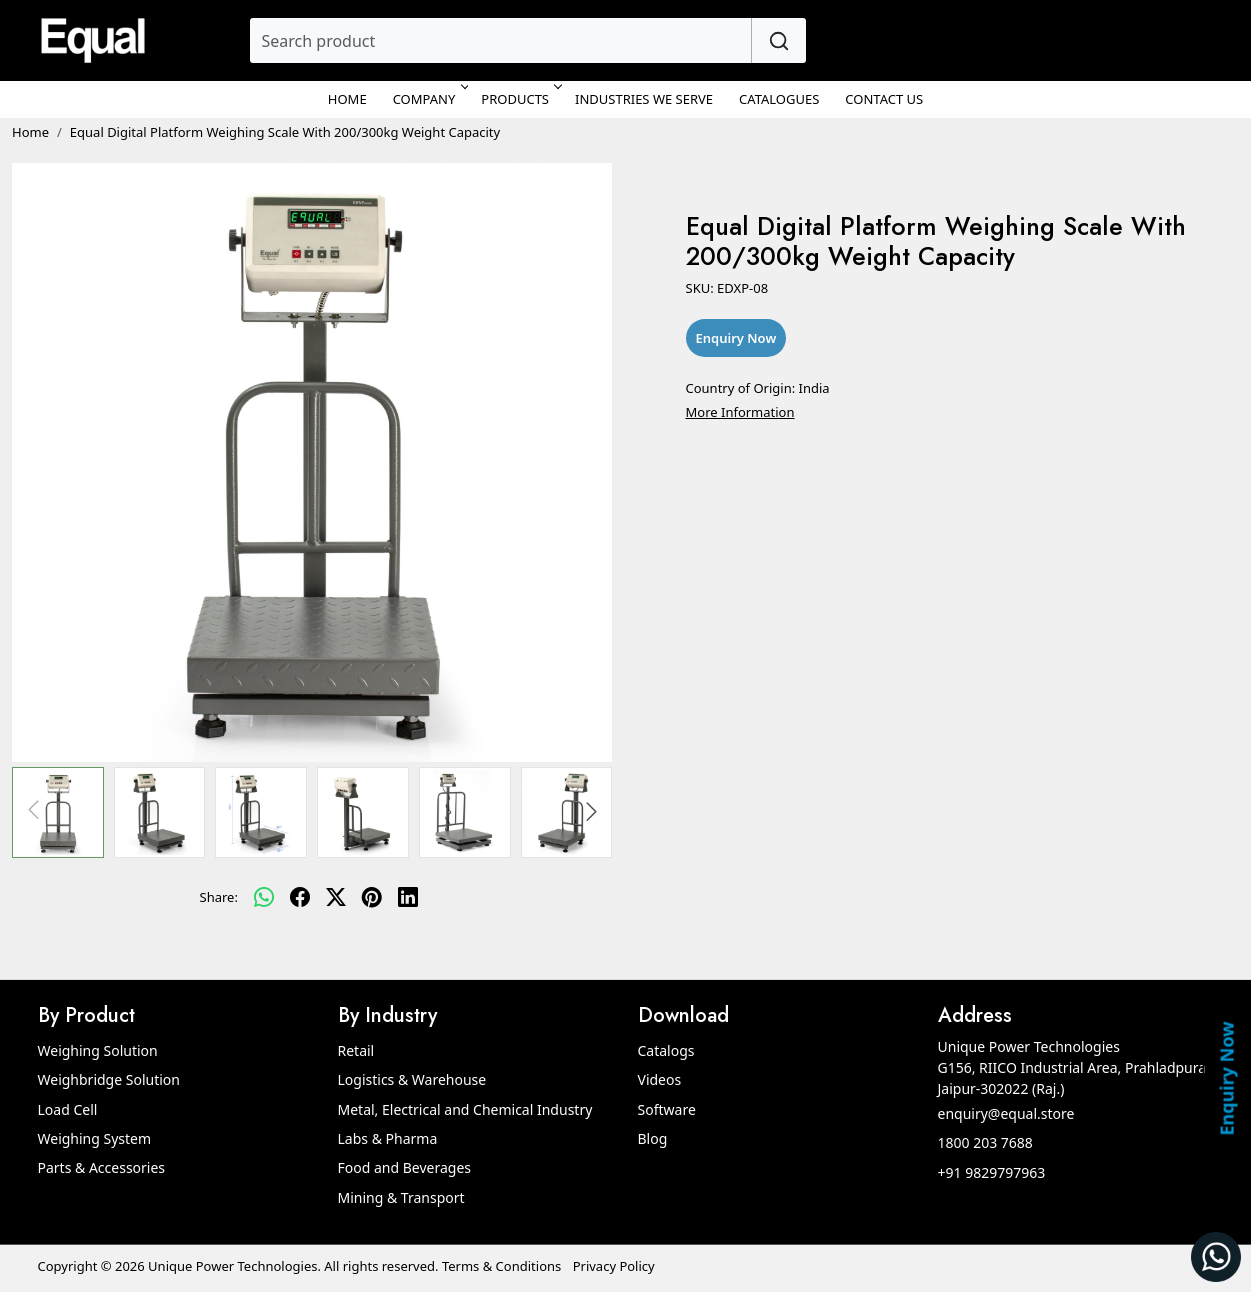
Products (520, 99)
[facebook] (300, 898)
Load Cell (68, 1109)
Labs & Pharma (388, 1138)
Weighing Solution (98, 1050)
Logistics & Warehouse (412, 1079)
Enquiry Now (1226, 1078)
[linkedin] (408, 898)
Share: (219, 897)
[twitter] (336, 898)
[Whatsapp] (264, 898)
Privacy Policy (614, 1266)
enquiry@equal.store (1006, 1113)
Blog (653, 1138)
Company (429, 99)
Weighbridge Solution (109, 1079)
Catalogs (666, 1050)
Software (667, 1109)
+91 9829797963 (992, 1172)
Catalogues (779, 99)
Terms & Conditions (501, 1266)
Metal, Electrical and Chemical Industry (465, 1109)
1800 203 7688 (985, 1142)
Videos (660, 1079)
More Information (740, 412)
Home (347, 99)
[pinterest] (372, 898)
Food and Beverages (405, 1167)
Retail (356, 1050)
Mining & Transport (401, 1197)
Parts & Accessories (102, 1167)
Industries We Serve (644, 99)
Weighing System (95, 1138)
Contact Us (884, 99)
